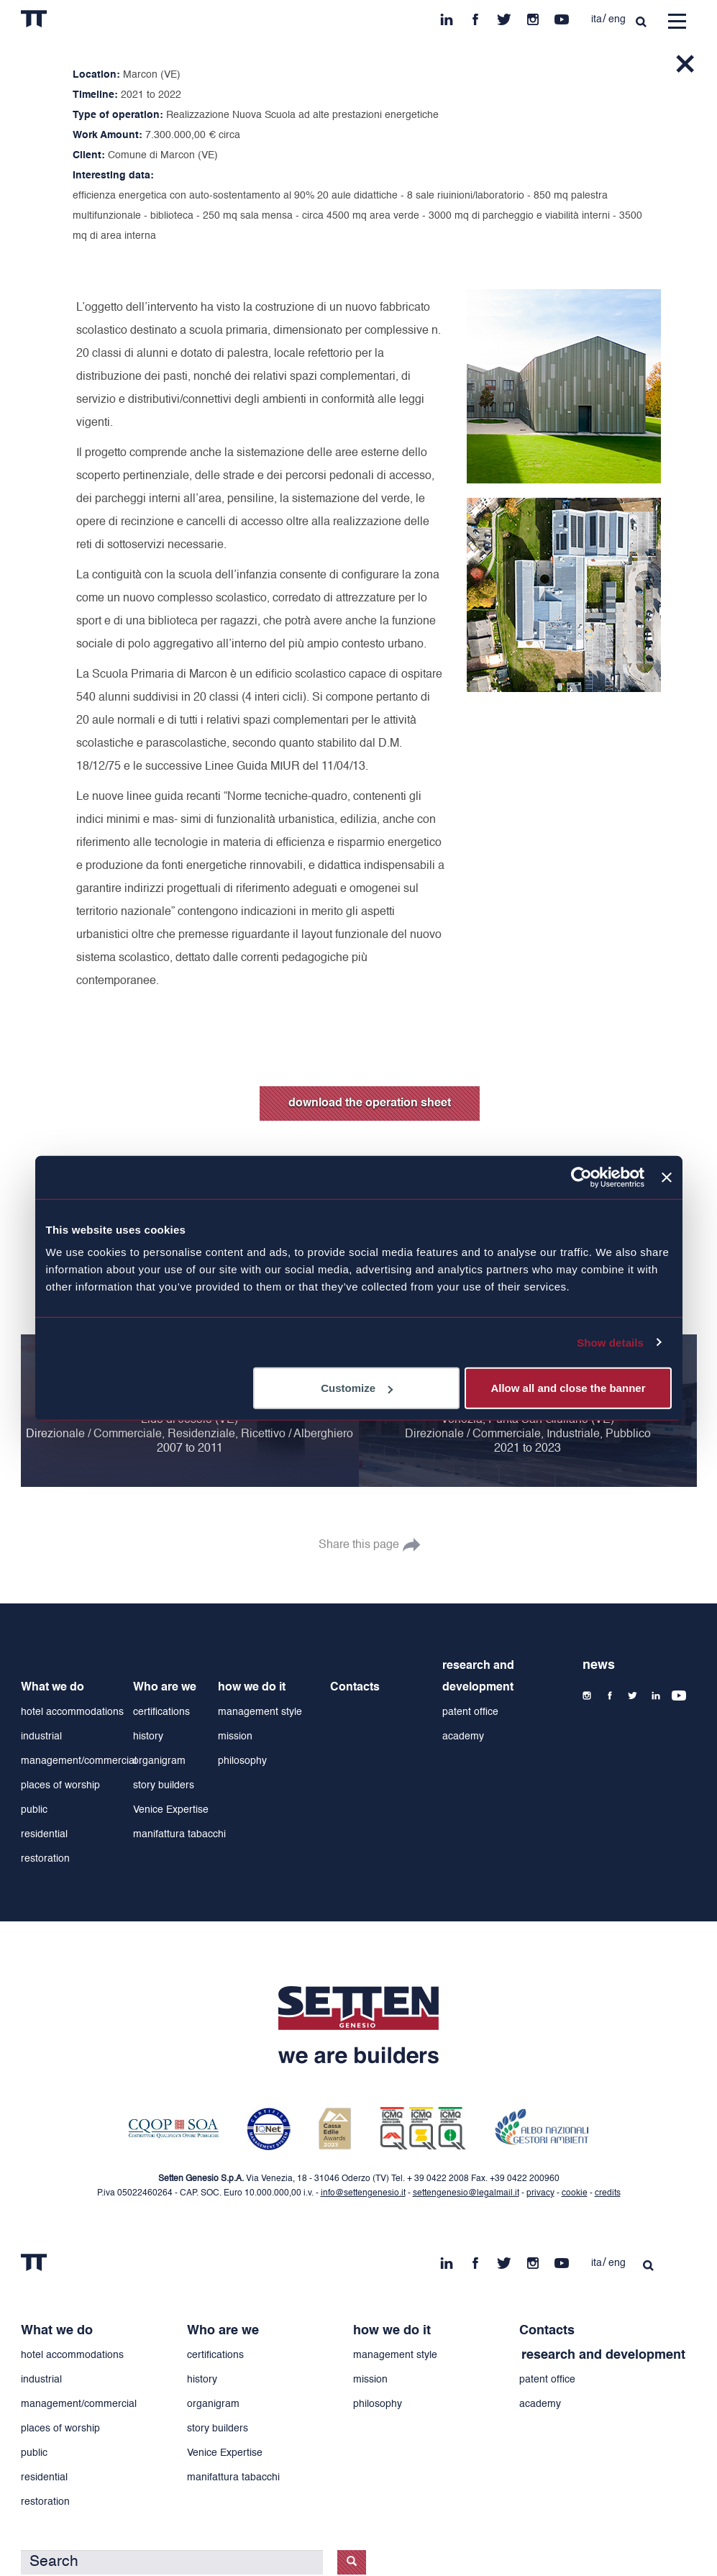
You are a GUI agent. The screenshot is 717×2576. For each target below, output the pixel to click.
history (148, 1736)
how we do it (252, 1687)
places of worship (60, 1785)
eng (617, 19)
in (446, 16)
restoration (45, 1859)
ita (596, 19)
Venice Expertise (171, 1810)
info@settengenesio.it (363, 2193)
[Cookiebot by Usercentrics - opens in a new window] (581, 1177)
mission (235, 1736)
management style (260, 1712)
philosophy (242, 1761)
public (34, 1810)
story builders (163, 1785)
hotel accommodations (72, 1712)
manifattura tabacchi (179, 1834)
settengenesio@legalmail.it (466, 2193)
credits (608, 2193)
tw (504, 16)
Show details (610, 1342)
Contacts (355, 1687)
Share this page (359, 1545)
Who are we (164, 1687)
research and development (478, 1676)
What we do (52, 1687)
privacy (540, 2193)
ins (533, 16)
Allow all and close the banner (567, 1388)
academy (463, 1736)
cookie (575, 2193)
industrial (41, 1736)
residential (44, 1834)
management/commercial (79, 1761)
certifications (161, 1712)
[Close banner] (667, 1177)
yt (561, 16)
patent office (470, 1712)
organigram (159, 1761)
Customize (357, 1388)
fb (475, 16)
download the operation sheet (369, 1103)
